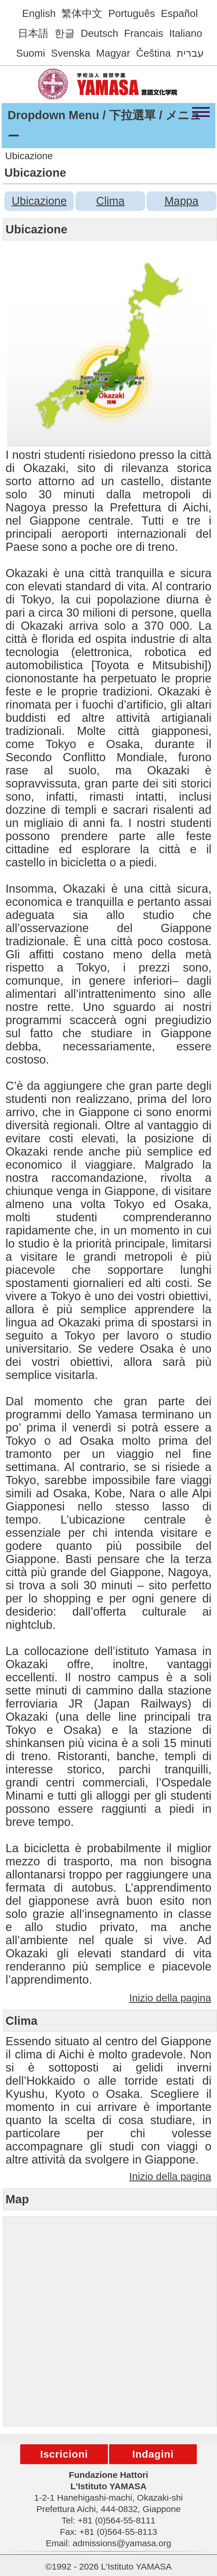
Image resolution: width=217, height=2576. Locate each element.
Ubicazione (39, 201)
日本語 (33, 33)
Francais (143, 33)
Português (131, 13)
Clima (110, 201)
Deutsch (99, 33)
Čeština (153, 53)
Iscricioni (64, 2454)
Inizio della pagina (170, 1997)
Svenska (70, 53)
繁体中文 (81, 13)
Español (179, 13)
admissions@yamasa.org (122, 2543)
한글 (64, 33)
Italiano (185, 33)
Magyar (113, 53)
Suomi (30, 53)
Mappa (181, 201)
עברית (190, 53)
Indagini (153, 2454)
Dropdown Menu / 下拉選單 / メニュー (105, 126)
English (39, 13)
